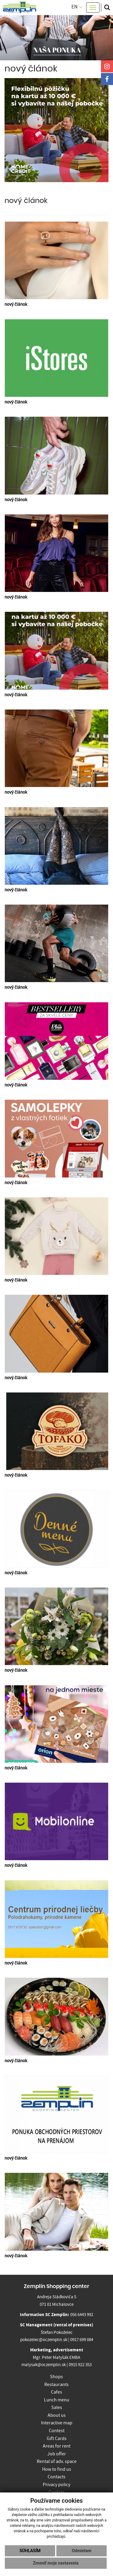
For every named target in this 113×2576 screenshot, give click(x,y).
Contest (56, 2431)
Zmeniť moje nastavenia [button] (55, 2563)
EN (77, 6)
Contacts (56, 2477)
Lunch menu (56, 2400)
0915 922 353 (80, 2365)
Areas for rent (57, 2446)
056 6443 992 (81, 2315)
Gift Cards (57, 2438)
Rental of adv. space (57, 2461)
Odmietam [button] (81, 2550)
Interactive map (56, 2423)
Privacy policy (56, 2485)
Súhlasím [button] (30, 2550)
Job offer (56, 2454)
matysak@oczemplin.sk (43, 2365)
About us (57, 2415)
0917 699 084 (81, 2340)
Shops (56, 2377)
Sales (56, 2407)
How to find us (56, 2469)
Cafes (56, 2392)
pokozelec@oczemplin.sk (43, 2340)
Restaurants (56, 2385)
